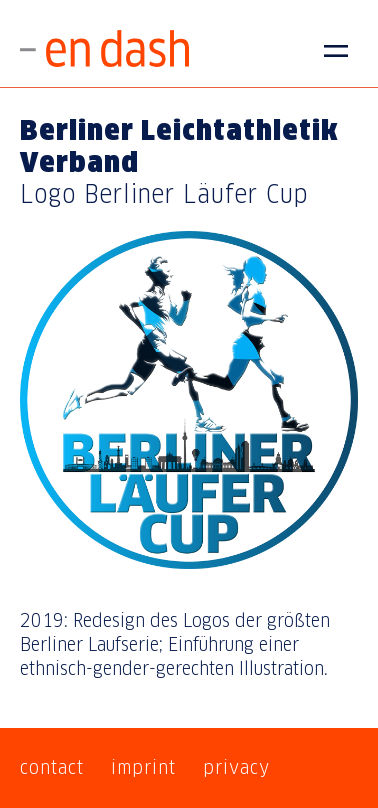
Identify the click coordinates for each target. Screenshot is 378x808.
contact (52, 767)
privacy (236, 767)
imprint (143, 767)
